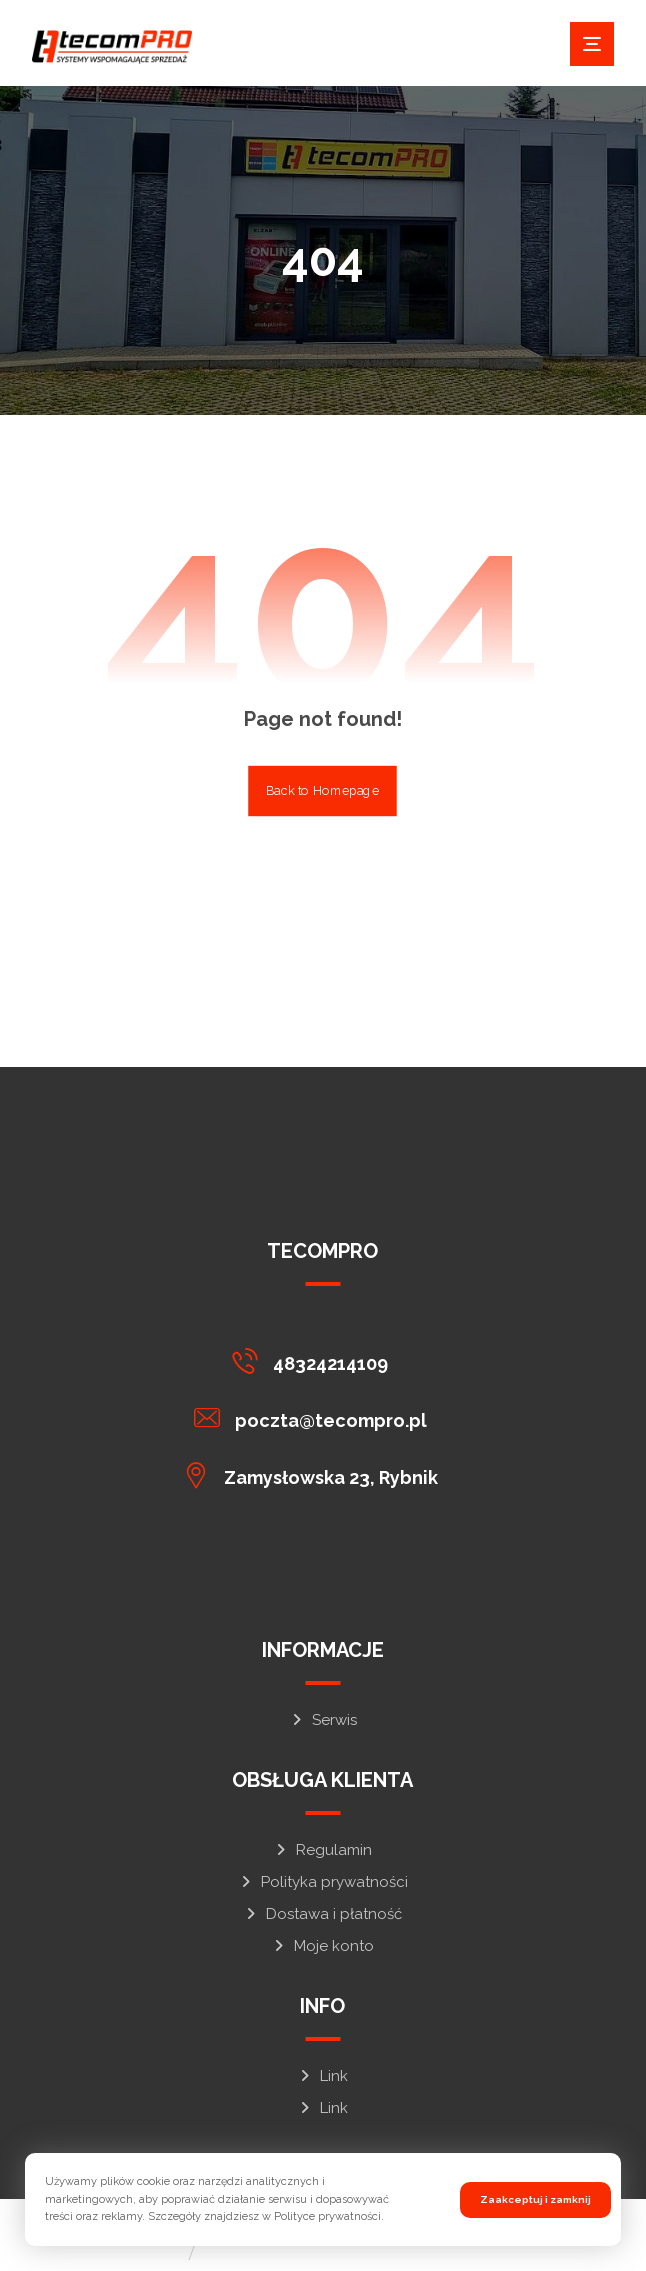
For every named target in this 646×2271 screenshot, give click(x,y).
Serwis (323, 1720)
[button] (592, 44)
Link (322, 2076)
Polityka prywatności (323, 1882)
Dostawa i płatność (322, 1914)
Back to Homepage (323, 791)
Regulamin (322, 1850)
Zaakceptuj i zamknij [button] (535, 2199)
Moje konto (322, 1946)
